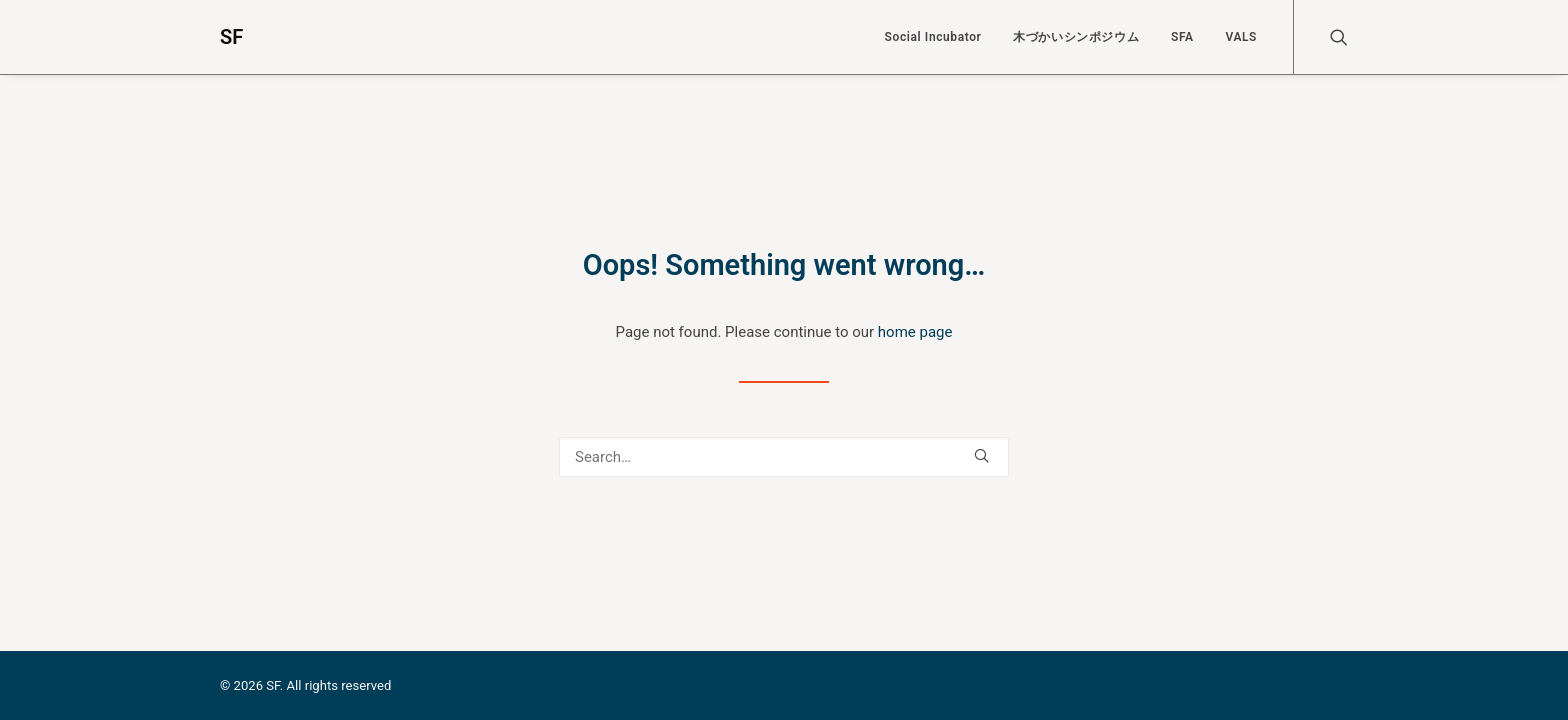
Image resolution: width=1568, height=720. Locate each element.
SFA (1182, 37)
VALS (1241, 37)
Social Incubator (933, 37)
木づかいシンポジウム (1076, 37)
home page (915, 332)
